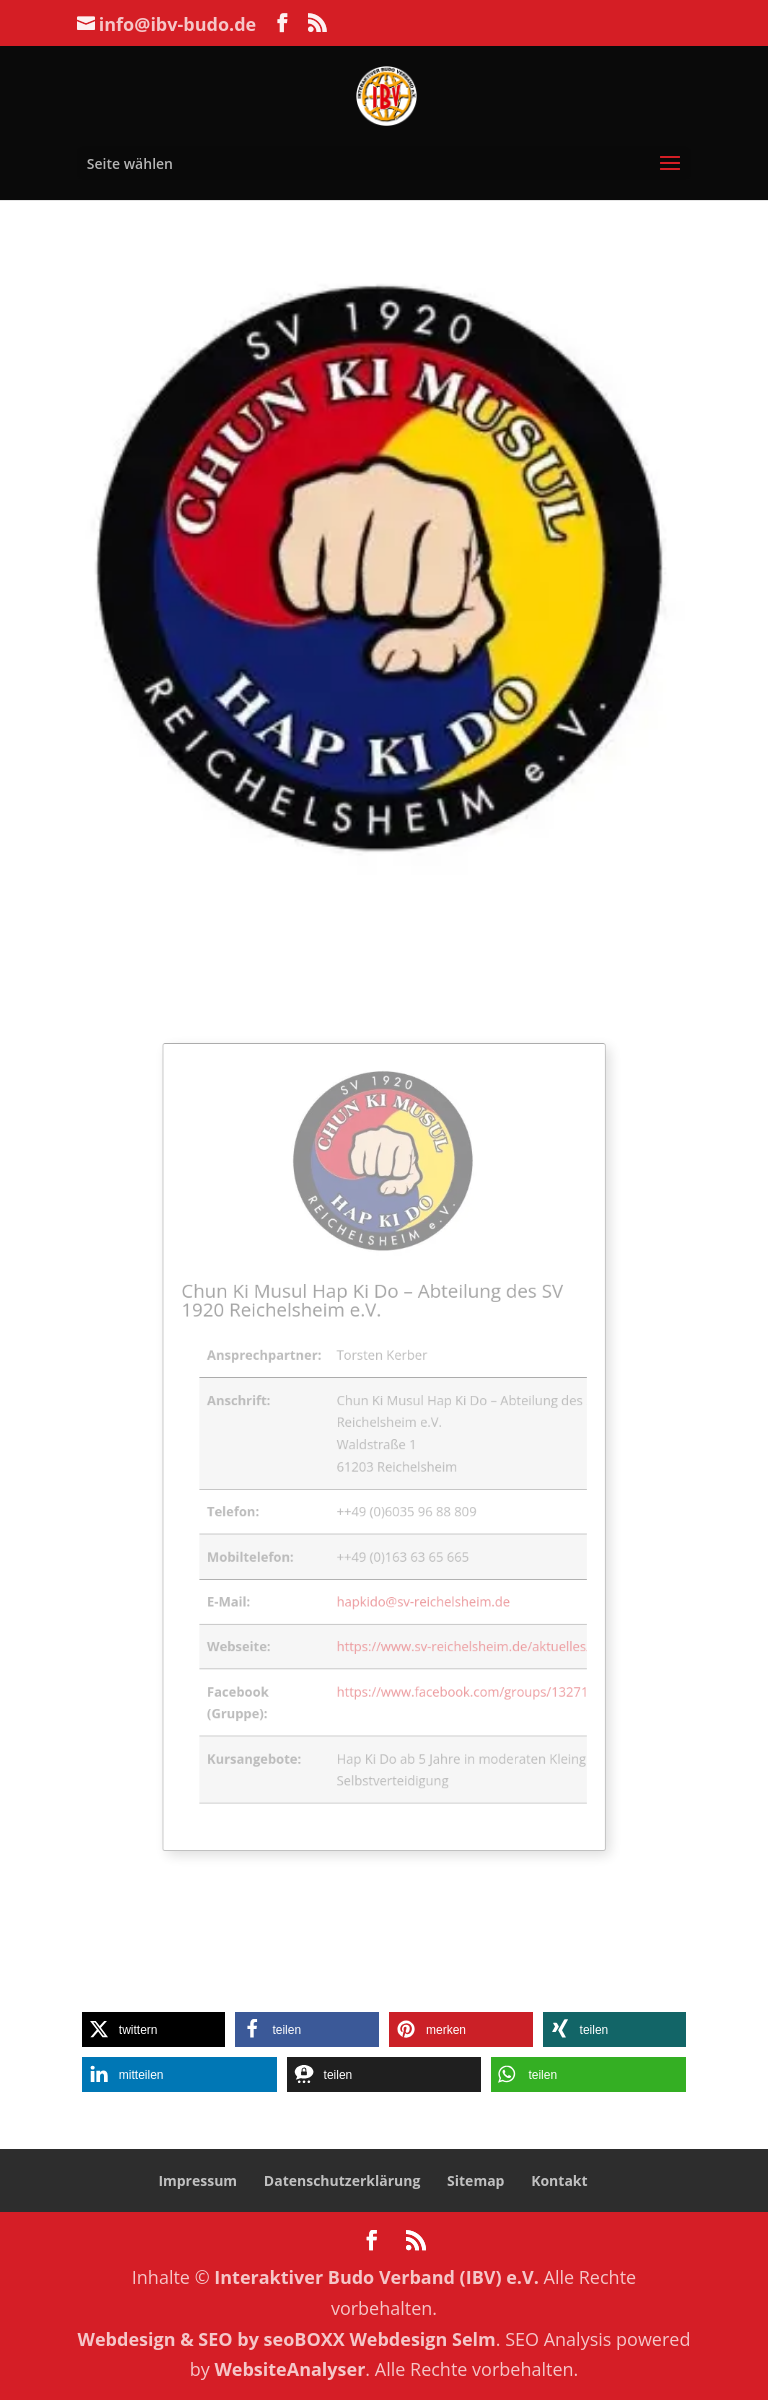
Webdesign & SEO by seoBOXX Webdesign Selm (287, 2339)
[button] (154, 2029)
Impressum (197, 2180)
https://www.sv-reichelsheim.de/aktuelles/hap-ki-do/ (476, 1614)
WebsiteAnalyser (289, 2369)
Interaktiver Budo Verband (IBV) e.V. (376, 2277)
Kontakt (559, 2180)
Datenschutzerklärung (342, 2180)
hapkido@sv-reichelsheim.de (416, 1576)
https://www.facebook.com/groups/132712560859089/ (482, 1651)
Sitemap (475, 2180)
